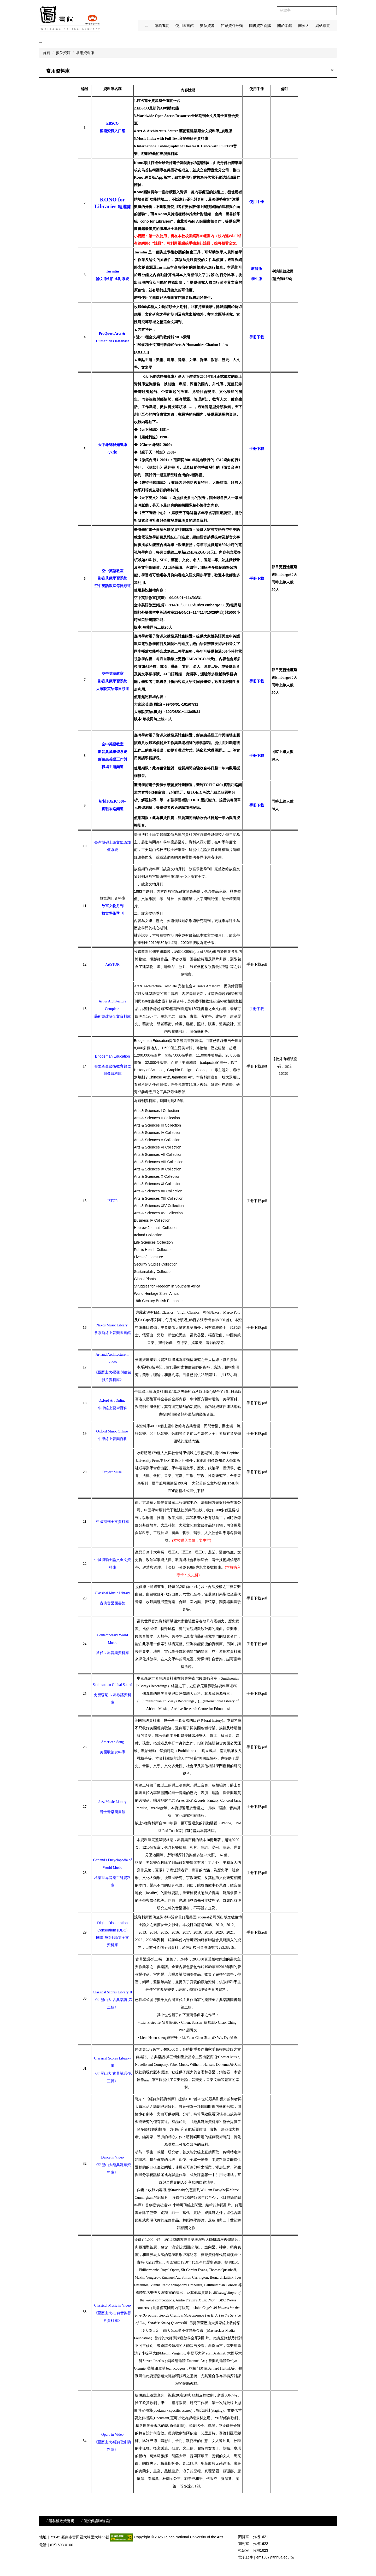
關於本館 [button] (284, 26)
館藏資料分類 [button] (232, 26)
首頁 (46, 53)
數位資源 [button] (207, 26)
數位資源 (63, 53)
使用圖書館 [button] (184, 26)
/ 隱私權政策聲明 (60, 2521)
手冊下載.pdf (256, 964)
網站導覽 (322, 26)
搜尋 (332, 11)
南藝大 (303, 26)
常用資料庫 (85, 53)
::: (146, 26)
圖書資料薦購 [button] (260, 26)
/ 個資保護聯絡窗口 (97, 2521)
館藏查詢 (162, 26)
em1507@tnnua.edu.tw (275, 2557)
